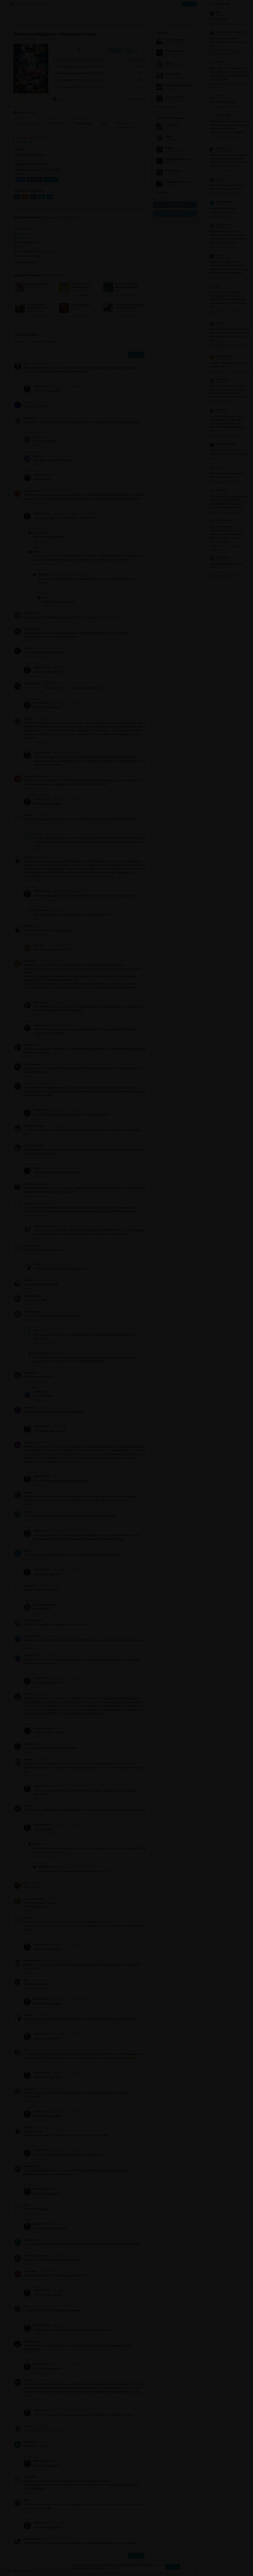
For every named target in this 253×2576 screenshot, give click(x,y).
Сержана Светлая (220, 225)
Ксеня (215, 178)
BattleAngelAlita (40, 683)
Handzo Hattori (31, 629)
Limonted (28, 1203)
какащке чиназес (33, 1743)
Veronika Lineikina (220, 356)
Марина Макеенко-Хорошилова (227, 32)
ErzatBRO (28, 1759)
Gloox (27, 2500)
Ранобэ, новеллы (24, 112)
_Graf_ (27, 363)
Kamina (27, 1492)
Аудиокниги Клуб (19, 2571)
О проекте (69, 2571)
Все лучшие (163, 192)
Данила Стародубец (34, 1126)
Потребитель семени (44, 1226)
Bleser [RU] (39, 945)
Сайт (20, 179)
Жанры (21, 4)
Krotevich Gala (219, 410)
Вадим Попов (31, 418)
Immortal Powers (32, 2239)
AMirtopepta (30, 1372)
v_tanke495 (217, 490)
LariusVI (28, 1083)
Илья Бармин (31, 2271)
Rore (214, 285)
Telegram (51, 179)
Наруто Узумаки (32, 490)
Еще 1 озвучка (47, 39)
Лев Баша (38, 456)
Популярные (20, 341)
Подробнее (113, 2568)
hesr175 (28, 1918)
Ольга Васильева (220, 520)
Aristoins (28, 1280)
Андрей (216, 95)
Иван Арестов (40, 1002)
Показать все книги (167, 107)
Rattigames (29, 1585)
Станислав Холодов (34, 1898)
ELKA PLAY (29, 2088)
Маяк (215, 12)
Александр (29, 1407)
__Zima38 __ (30, 648)
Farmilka (37, 1168)
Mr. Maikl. (29, 2426)
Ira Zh (215, 467)
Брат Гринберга (219, 557)
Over (26, 2306)
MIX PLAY (29, 857)
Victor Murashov (41, 910)
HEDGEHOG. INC (50, 386)
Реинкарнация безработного (62, 217)
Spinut (27, 2050)
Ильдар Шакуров (33, 2539)
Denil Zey (28, 1694)
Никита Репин (31, 613)
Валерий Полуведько (222, 444)
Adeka (27, 1550)
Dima (26, 2205)
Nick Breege (30, 2442)
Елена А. (216, 255)
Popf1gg (28, 2380)
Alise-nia (37, 437)
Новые (35, 341)
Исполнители (45, 4)
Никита (27, 815)
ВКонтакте (35, 179)
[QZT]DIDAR (30, 2477)
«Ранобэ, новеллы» (54, 275)
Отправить (136, 354)
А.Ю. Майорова (219, 148)
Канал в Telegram (174, 213)
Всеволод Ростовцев (35, 1184)
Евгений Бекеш (219, 379)
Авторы (31, 4)
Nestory (28, 1511)
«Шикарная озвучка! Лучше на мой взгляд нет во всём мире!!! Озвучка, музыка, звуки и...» (82, 99)
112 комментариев (136, 99)
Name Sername (31, 2166)
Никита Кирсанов (33, 1064)
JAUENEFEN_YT (41, 1391)
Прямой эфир (222, 4)
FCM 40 (28, 1805)
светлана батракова (221, 202)
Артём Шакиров (32, 1295)
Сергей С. (217, 323)
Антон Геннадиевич (43, 1728)
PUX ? (27, 1882)
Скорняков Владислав (35, 776)
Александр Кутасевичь (45, 1604)
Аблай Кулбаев (41, 475)
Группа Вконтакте (175, 204)
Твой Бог (216, 62)
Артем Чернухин (32, 2341)
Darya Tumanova (219, 115)
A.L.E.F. (27, 402)
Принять (172, 2567)
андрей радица (32, 1245)
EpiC (26, 1980)
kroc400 (37, 834)
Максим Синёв (31, 1960)
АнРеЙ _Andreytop (33, 1620)
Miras (36, 1330)
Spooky (37, 1264)
